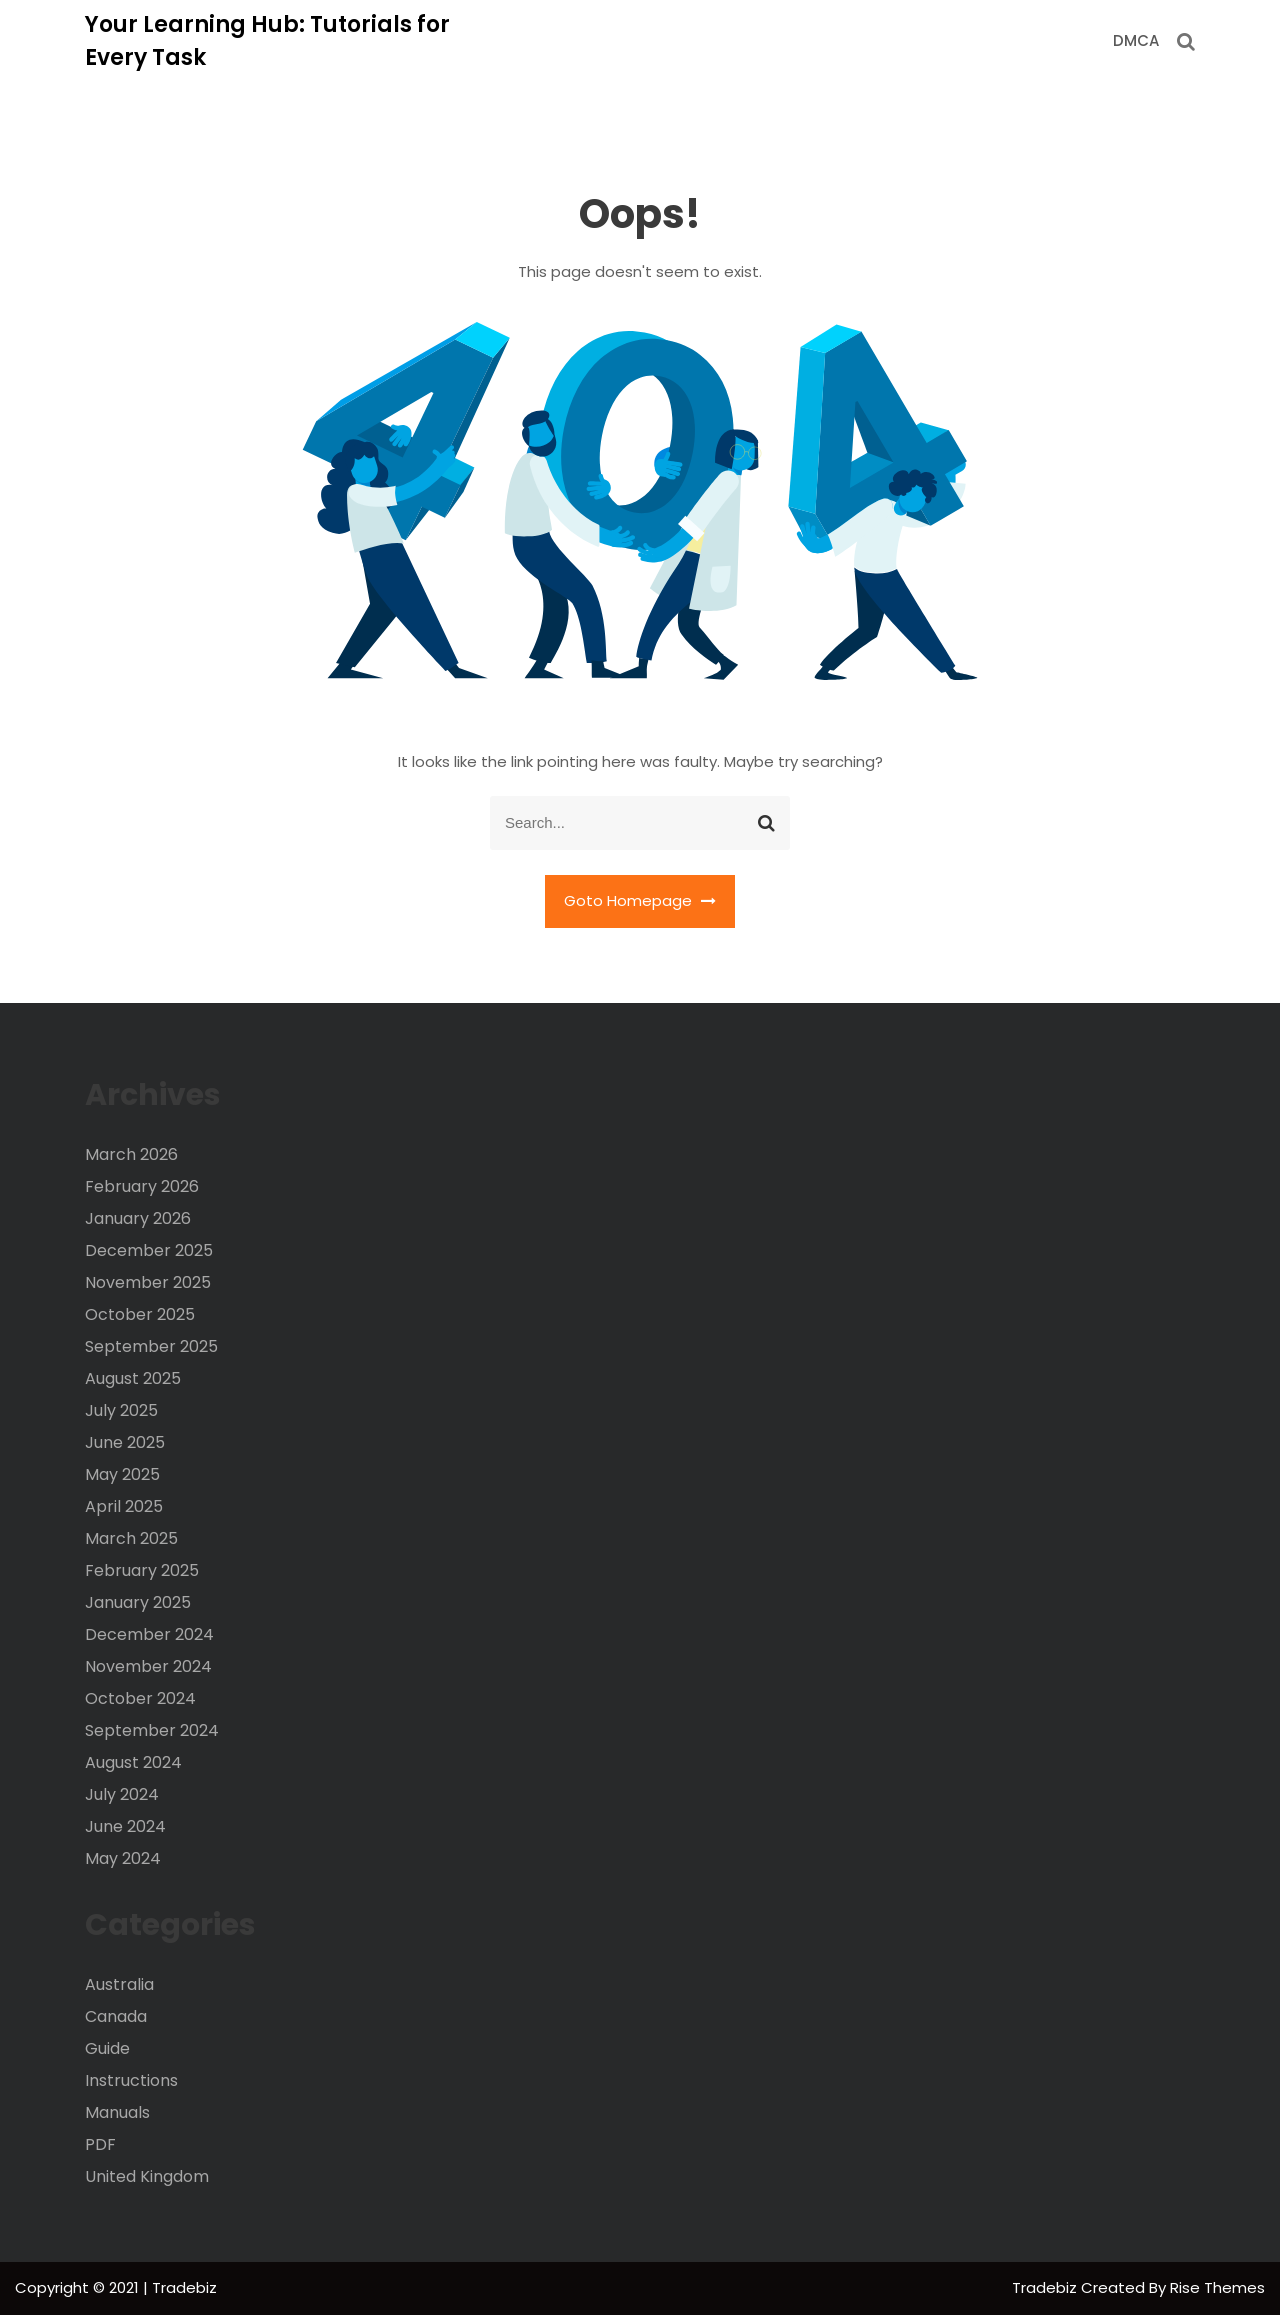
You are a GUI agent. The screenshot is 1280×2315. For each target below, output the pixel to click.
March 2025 (131, 1538)
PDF (100, 2144)
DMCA (1136, 40)
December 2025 (149, 1250)
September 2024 (152, 1730)
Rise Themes (1217, 2287)
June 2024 (125, 1826)
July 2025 (121, 1410)
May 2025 (122, 1474)
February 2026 (142, 1186)
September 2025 (151, 1346)
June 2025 (125, 1442)
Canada (116, 2016)
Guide (107, 2048)
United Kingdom (147, 2176)
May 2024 (123, 1858)
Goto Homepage (640, 900)
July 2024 (122, 1794)
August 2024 (133, 1762)
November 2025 (148, 1282)
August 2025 (133, 1378)
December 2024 (149, 1634)
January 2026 (138, 1218)
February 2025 (142, 1570)
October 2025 (140, 1314)
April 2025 (124, 1506)
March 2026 (131, 1154)
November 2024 (148, 1666)
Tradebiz (1046, 2287)
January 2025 (138, 1602)
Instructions (131, 2080)
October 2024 (140, 1698)
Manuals (117, 2112)
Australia (119, 1984)
